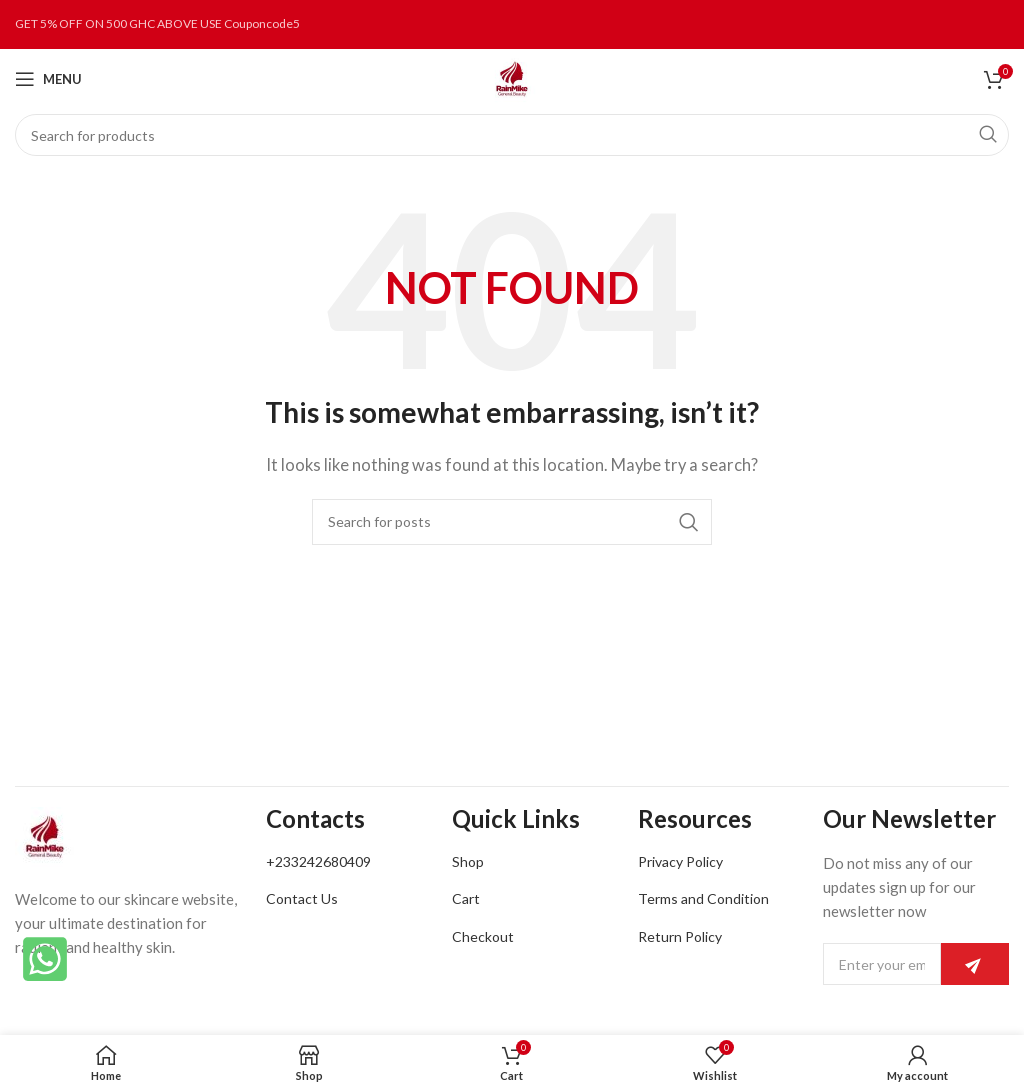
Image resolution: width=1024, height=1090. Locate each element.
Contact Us (302, 898)
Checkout (483, 936)
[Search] (512, 135)
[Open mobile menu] (48, 79)
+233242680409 (318, 861)
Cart (466, 898)
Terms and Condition (703, 898)
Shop (468, 861)
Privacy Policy (680, 861)
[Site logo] (512, 77)
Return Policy (680, 936)
